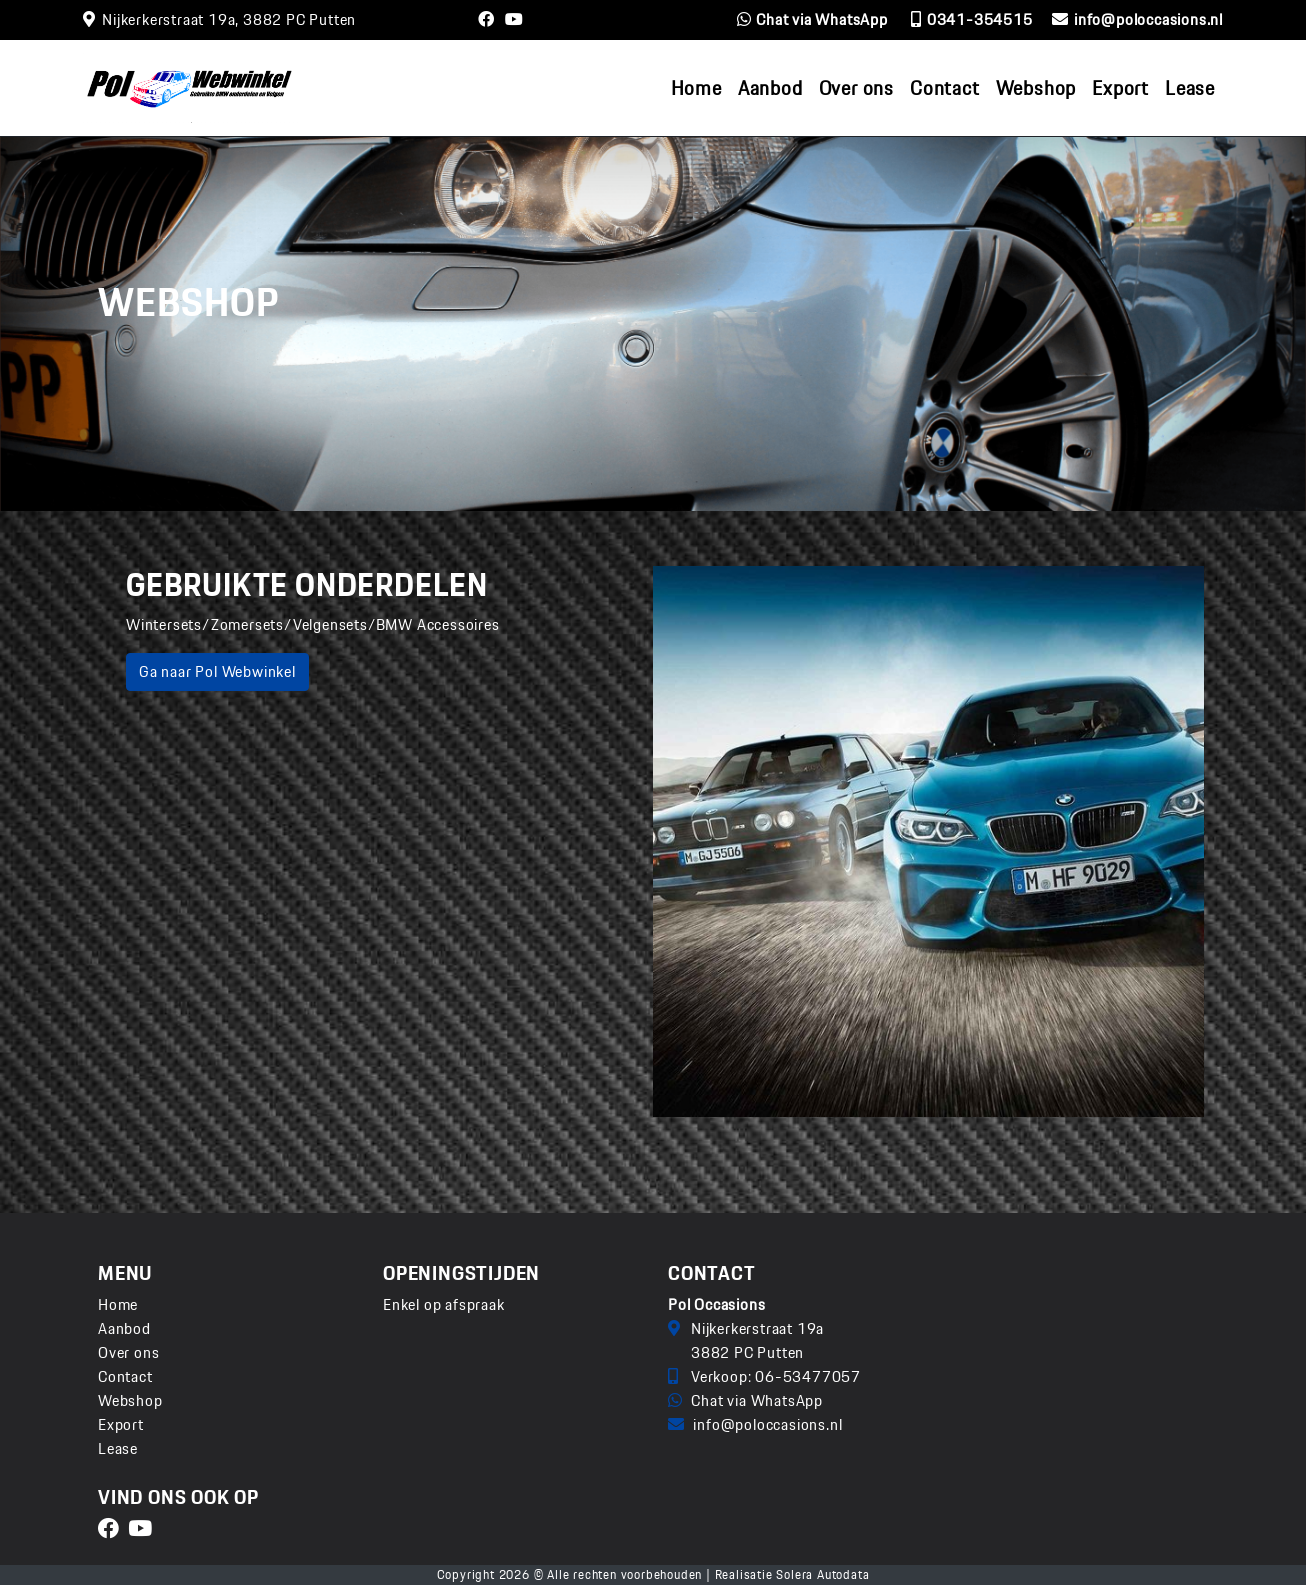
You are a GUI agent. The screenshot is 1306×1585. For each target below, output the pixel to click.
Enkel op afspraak (444, 1305)
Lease (1190, 88)
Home (696, 88)
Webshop (1036, 88)
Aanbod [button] (770, 88)
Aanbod (124, 1328)
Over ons (856, 88)
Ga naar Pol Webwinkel (217, 671)
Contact (945, 88)
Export (1120, 88)
